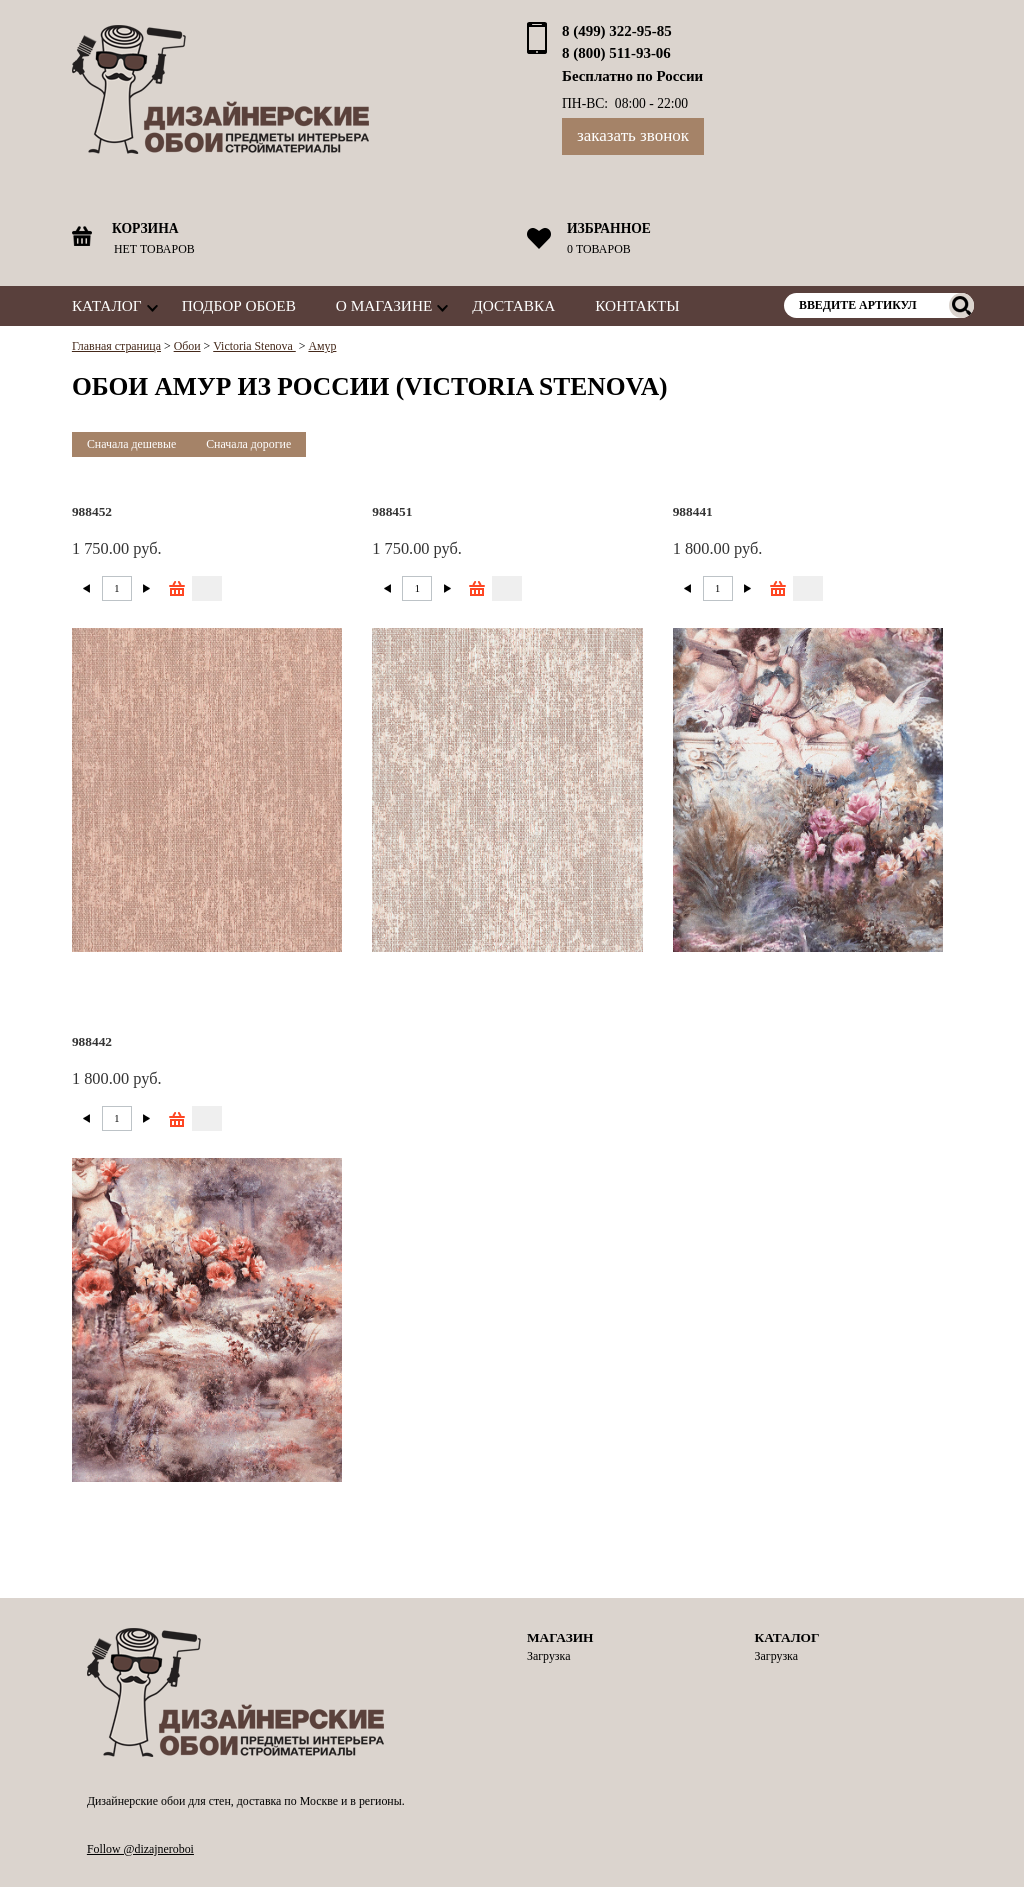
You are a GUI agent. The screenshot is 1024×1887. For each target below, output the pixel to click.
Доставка (513, 305)
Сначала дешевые (131, 444)
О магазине (384, 305)
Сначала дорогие (248, 444)
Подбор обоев (239, 305)
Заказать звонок (633, 135)
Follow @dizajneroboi (140, 1849)
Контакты (637, 305)
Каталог (107, 305)
